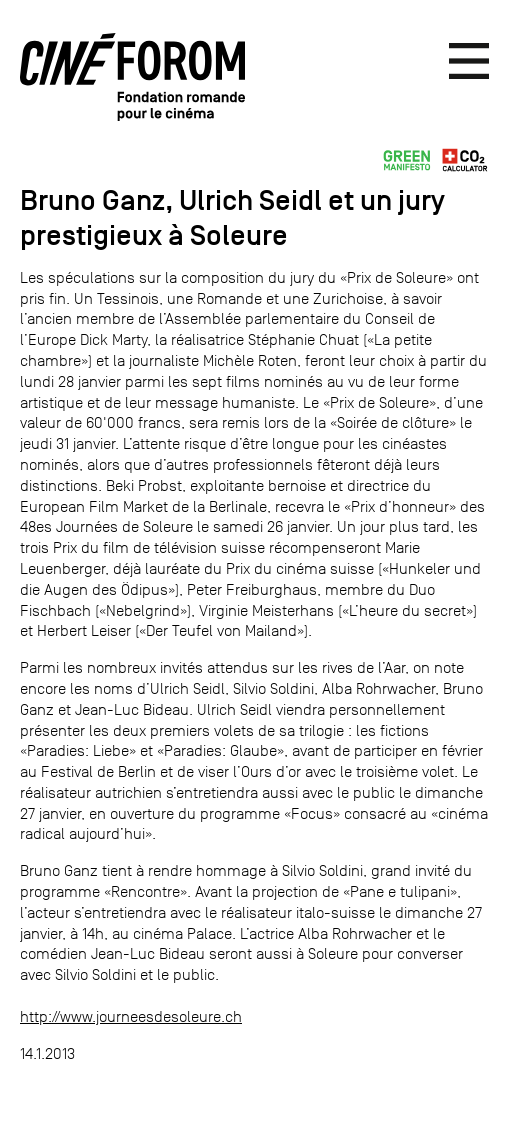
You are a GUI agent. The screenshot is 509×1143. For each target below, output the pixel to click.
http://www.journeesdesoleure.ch (131, 1016)
